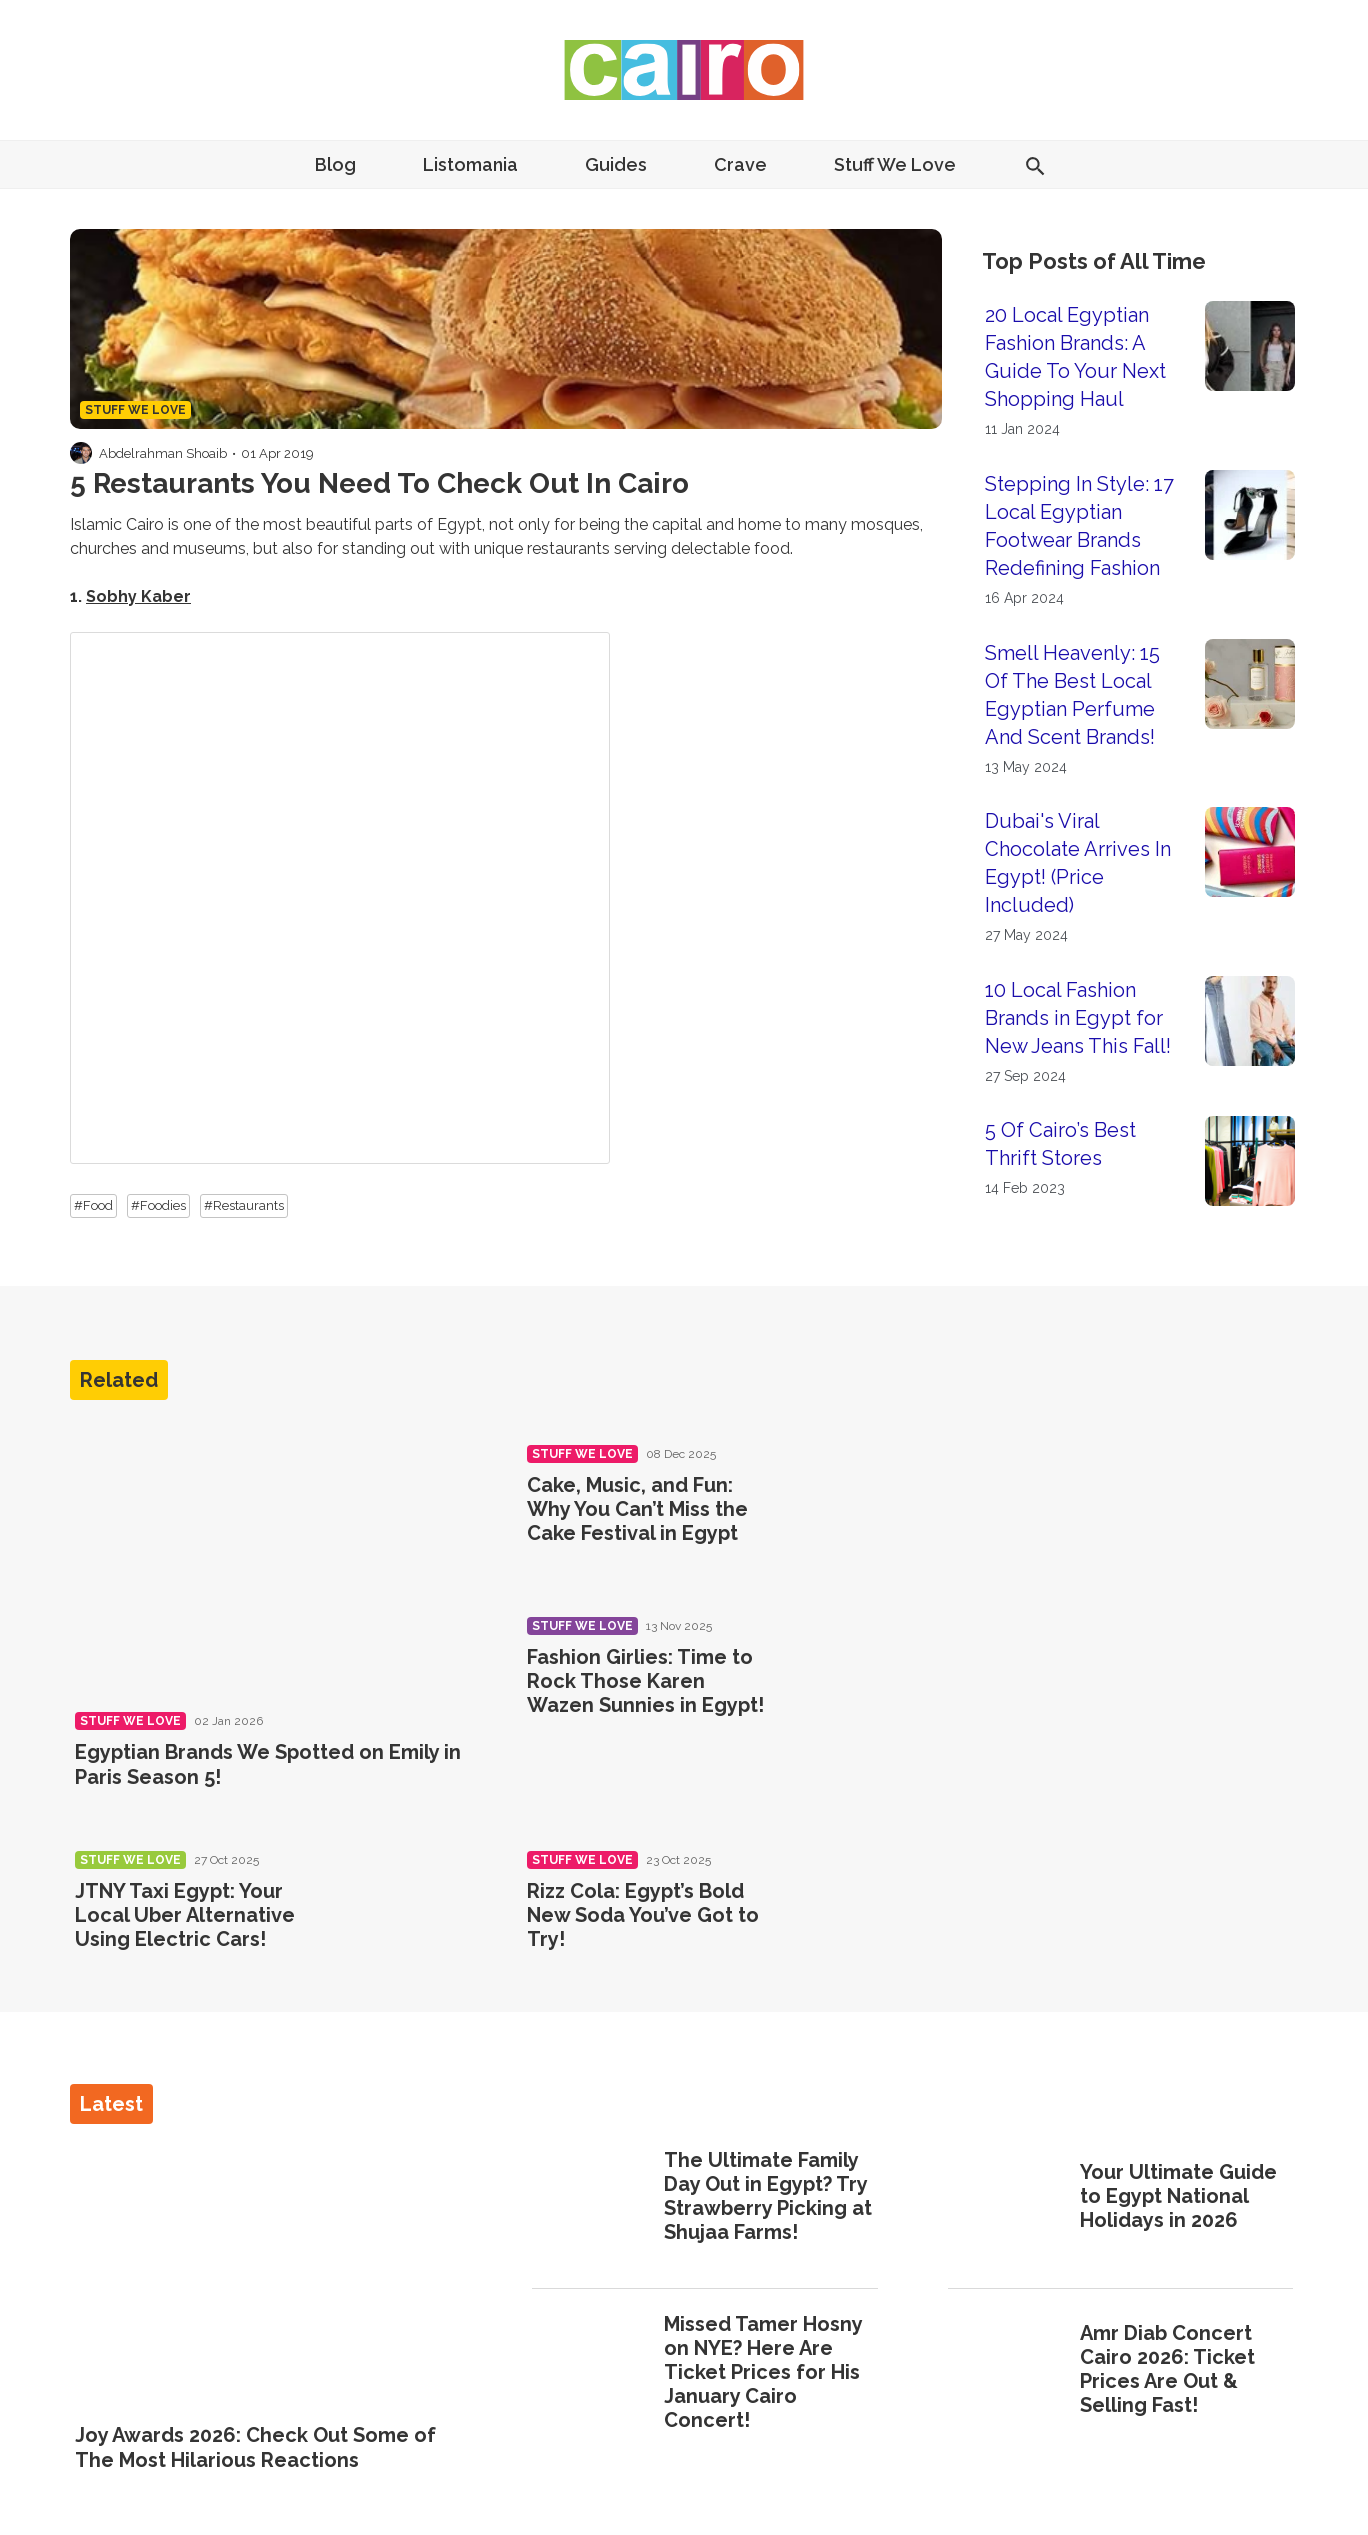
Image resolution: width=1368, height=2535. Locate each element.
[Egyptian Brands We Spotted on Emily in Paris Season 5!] (276, 1557)
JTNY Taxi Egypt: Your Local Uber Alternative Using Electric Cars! (185, 1915)
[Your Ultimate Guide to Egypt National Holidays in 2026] (1007, 2198)
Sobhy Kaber (138, 596)
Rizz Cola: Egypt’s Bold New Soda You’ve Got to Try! (643, 1915)
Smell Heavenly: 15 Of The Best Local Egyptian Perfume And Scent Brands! (1072, 695)
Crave (740, 164)
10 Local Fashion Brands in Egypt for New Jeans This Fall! (1078, 1018)
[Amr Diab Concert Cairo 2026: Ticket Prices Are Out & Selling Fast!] (1007, 2371)
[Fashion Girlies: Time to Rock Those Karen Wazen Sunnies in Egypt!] (858, 1684)
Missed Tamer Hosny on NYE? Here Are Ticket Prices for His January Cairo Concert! (763, 2372)
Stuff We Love (895, 164)
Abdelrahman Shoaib (163, 453)
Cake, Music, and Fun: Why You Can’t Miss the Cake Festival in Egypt (637, 1509)
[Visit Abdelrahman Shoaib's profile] (81, 453)
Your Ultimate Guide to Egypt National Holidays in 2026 (1178, 2196)
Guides (616, 164)
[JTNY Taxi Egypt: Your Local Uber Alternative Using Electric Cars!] (407, 1918)
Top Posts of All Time (1094, 261)
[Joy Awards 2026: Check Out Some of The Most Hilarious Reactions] (268, 2275)
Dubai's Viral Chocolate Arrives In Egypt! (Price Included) (1078, 863)
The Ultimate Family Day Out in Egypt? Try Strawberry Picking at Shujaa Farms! (768, 2196)
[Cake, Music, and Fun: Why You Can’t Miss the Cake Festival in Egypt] (858, 1512)
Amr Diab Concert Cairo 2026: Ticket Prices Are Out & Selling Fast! (1167, 2369)
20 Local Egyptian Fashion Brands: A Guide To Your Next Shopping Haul (1075, 357)
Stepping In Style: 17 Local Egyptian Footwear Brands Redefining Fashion (1079, 526)
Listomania (470, 164)
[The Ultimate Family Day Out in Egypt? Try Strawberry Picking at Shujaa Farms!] (591, 2198)
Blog (335, 164)
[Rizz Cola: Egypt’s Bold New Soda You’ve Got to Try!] (858, 1918)
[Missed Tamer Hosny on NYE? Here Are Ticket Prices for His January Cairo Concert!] (591, 2373)
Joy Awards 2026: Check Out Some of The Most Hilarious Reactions (255, 2447)
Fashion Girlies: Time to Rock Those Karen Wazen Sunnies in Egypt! (645, 1681)
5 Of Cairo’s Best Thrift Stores (1060, 1144)
